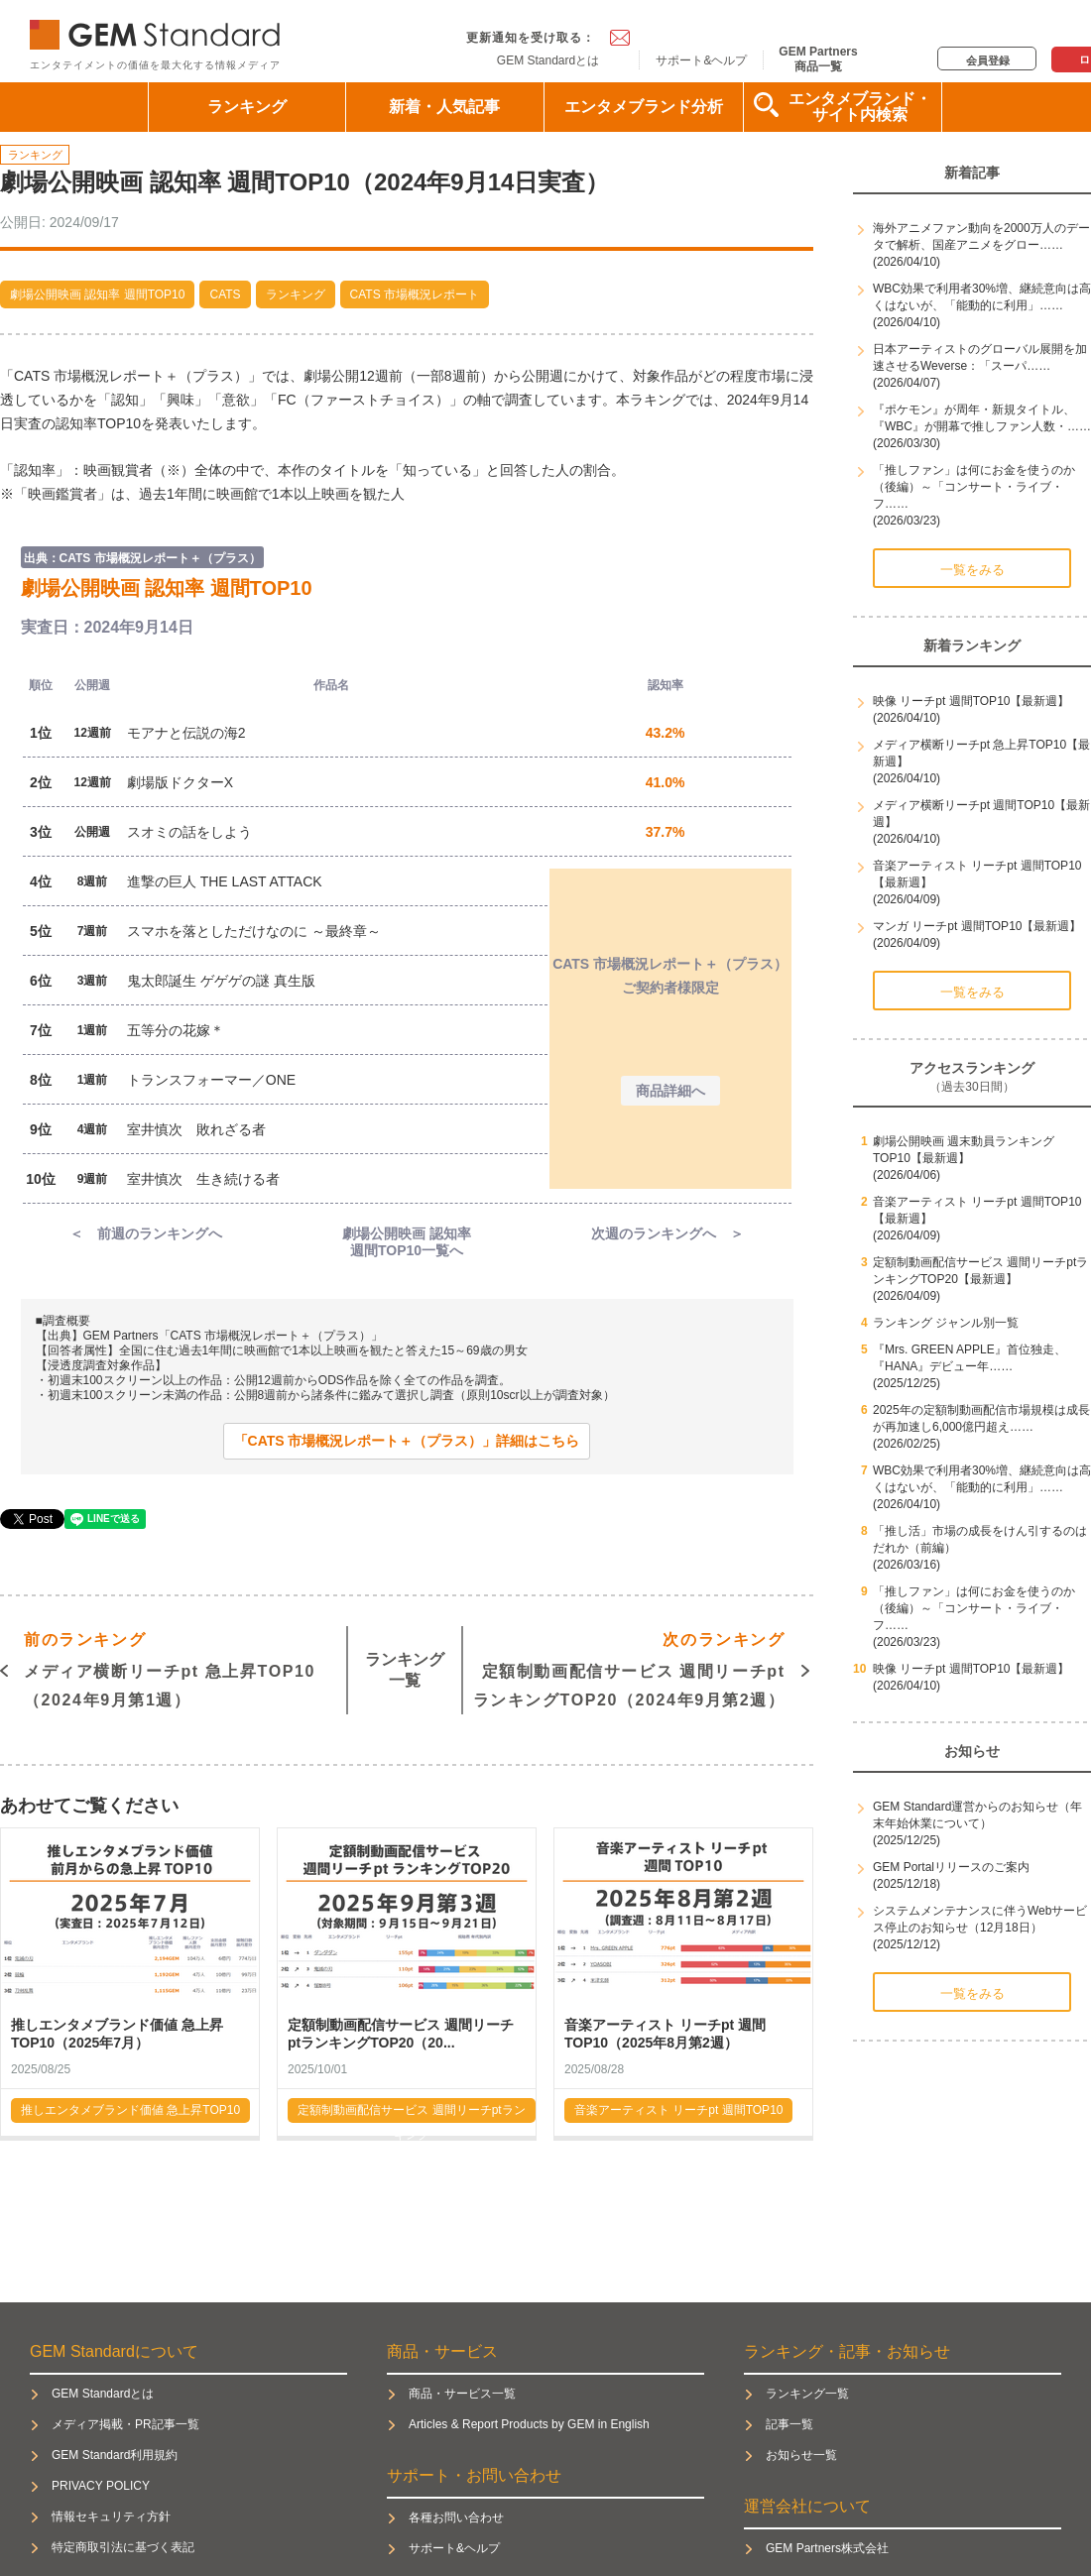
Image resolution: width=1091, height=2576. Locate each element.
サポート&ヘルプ (701, 60)
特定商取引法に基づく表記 (123, 2547)
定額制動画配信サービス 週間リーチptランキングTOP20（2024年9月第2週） (629, 1667)
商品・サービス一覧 (462, 2393)
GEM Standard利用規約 (115, 2455)
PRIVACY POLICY (101, 2486)
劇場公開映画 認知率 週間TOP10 (97, 294)
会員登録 (988, 60)
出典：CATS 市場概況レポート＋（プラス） (142, 558)
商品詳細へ (670, 1091)
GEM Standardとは (548, 60)
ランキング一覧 (404, 1670)
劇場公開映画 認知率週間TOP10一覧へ (406, 1242)
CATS (224, 294)
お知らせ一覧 (801, 2455)
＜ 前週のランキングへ (145, 1233)
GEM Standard (159, 30)
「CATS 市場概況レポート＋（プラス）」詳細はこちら (407, 1441)
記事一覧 (789, 2424)
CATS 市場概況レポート (414, 294)
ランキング (247, 106)
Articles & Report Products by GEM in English (529, 2424)
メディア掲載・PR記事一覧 (125, 2424)
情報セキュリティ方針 (111, 2516)
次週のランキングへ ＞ (667, 1233)
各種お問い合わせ (456, 2517)
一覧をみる (972, 569)
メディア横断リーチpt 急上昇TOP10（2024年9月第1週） (169, 1667)
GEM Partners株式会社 (827, 2548)
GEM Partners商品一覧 (818, 58)
